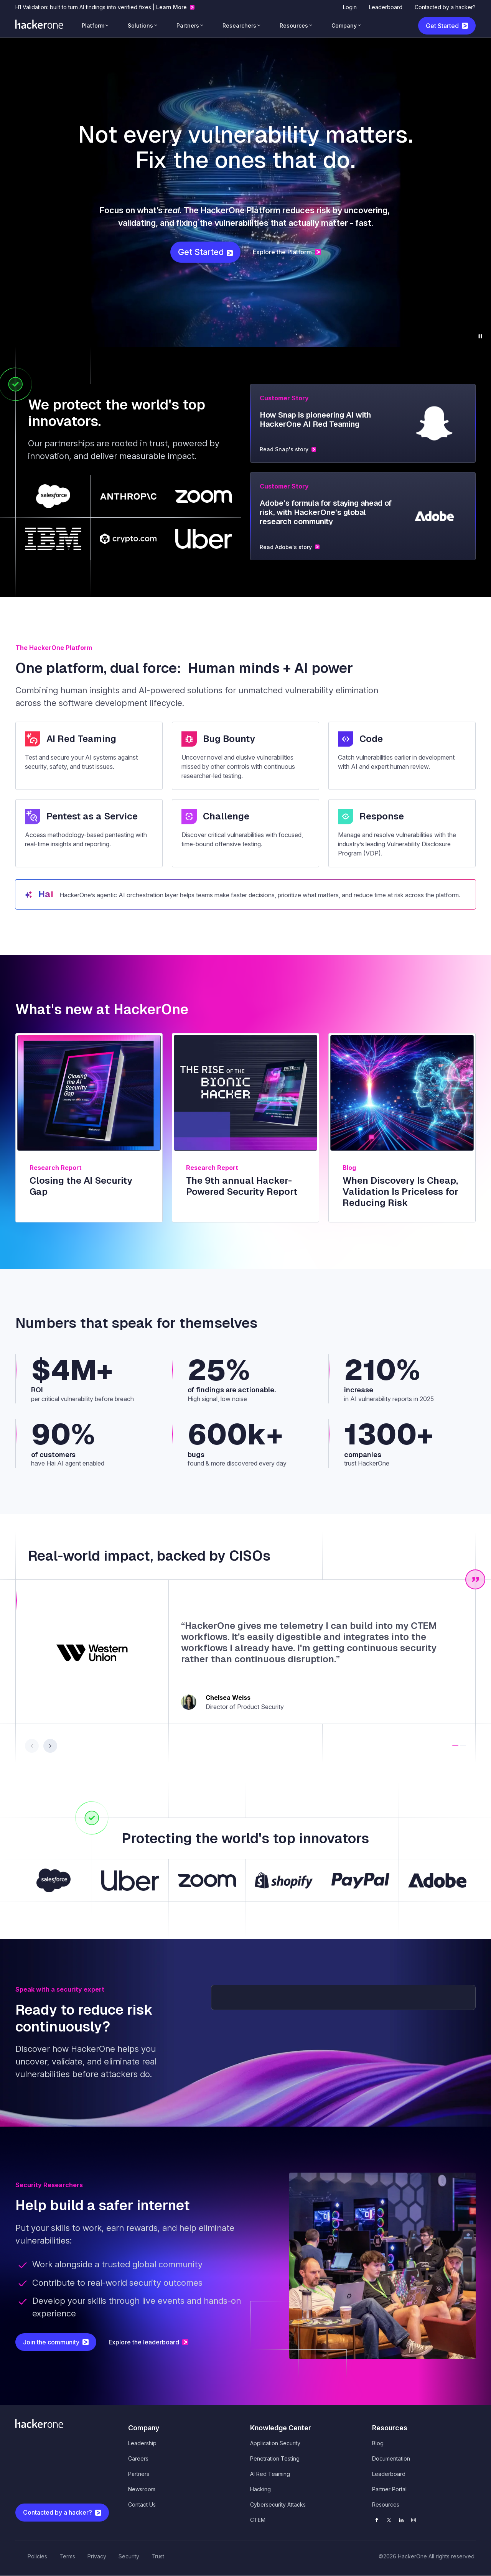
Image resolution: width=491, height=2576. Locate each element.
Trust (158, 2556)
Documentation (391, 2458)
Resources (294, 25)
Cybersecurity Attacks (278, 2504)
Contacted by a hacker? (445, 7)
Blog (378, 2443)
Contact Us (142, 2504)
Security (129, 2556)
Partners (187, 25)
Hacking (260, 2489)
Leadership (142, 2443)
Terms (67, 2556)
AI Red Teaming (270, 2474)
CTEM (257, 2520)
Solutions (140, 25)
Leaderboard (385, 7)
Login (350, 7)
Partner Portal (389, 2489)
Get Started (442, 26)
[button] (455, 1746)
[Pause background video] (480, 336)
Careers (138, 2458)
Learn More (171, 7)
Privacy (96, 2556)
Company (344, 25)
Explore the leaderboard (144, 2342)
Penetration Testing (275, 2458)
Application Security (275, 2443)
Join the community (51, 2342)
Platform (93, 25)
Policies (37, 2556)
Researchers (239, 25)
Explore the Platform (282, 252)
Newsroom (141, 2489)
